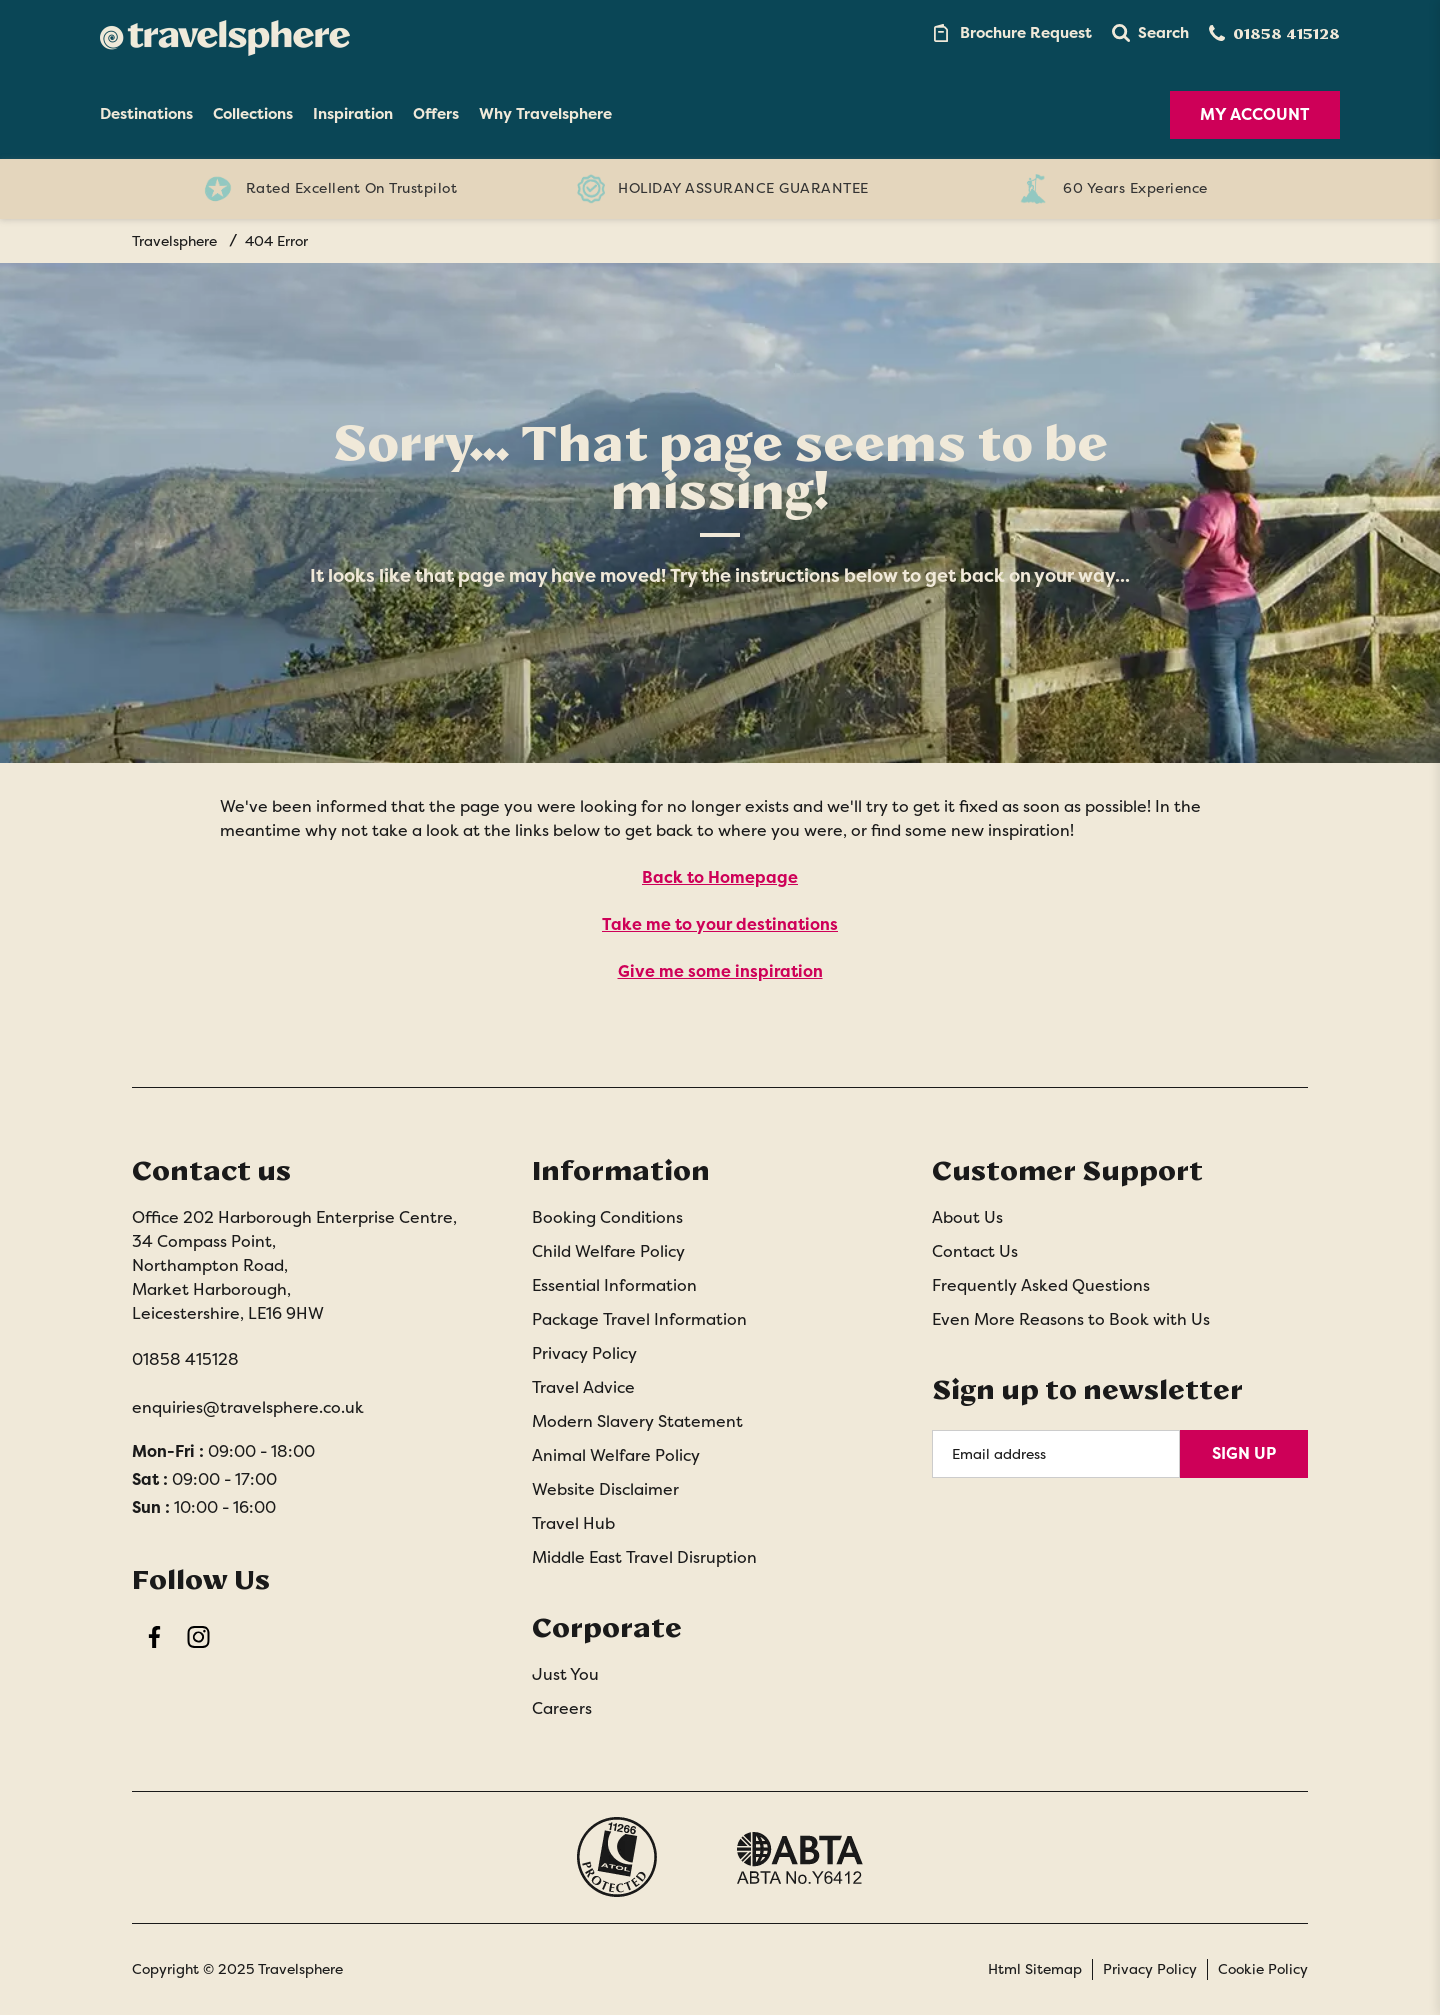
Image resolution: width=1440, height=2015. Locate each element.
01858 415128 (185, 1359)
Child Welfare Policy (608, 1251)
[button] (1150, 33)
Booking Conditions (607, 1217)
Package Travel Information (639, 1319)
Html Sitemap (1035, 1969)
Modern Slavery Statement (637, 1421)
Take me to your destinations (720, 924)
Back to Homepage (720, 877)
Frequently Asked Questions (1041, 1285)
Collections (253, 114)
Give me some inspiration (720, 971)
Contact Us (975, 1251)
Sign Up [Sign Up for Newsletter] (1244, 1453)
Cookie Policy (1263, 1969)
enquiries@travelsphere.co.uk (248, 1407)
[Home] (225, 33)
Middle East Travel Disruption (644, 1557)
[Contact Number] (1274, 33)
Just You (565, 1674)
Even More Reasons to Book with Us (1071, 1319)
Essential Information (614, 1285)
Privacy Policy (584, 1353)
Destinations (146, 114)
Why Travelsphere (545, 114)
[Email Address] (1056, 1454)
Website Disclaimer (605, 1489)
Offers (436, 114)
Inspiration (353, 114)
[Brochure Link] (1011, 33)
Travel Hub (573, 1523)
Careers (562, 1708)
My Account (1255, 114)
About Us (967, 1217)
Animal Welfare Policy (616, 1455)
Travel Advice (583, 1387)
